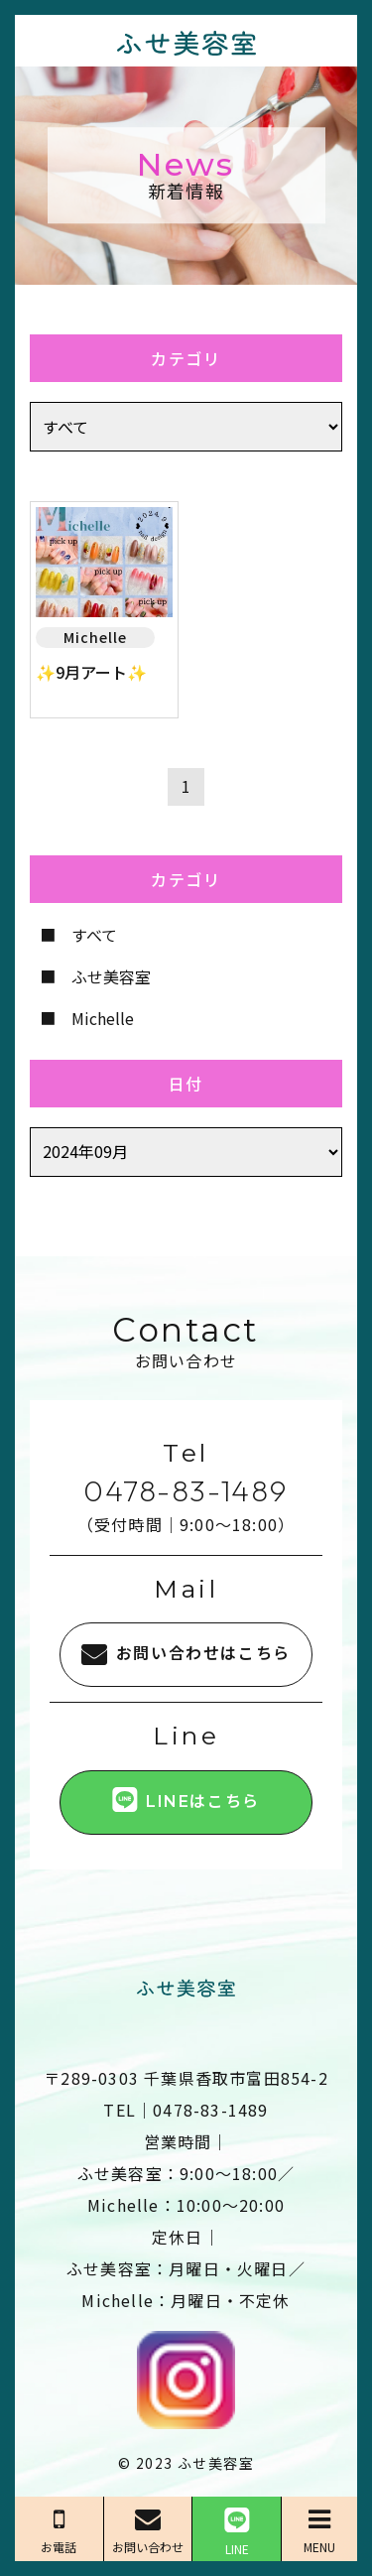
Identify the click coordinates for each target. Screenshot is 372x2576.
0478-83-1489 (186, 1490)
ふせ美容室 (111, 976)
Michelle (102, 1018)
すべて (94, 935)
